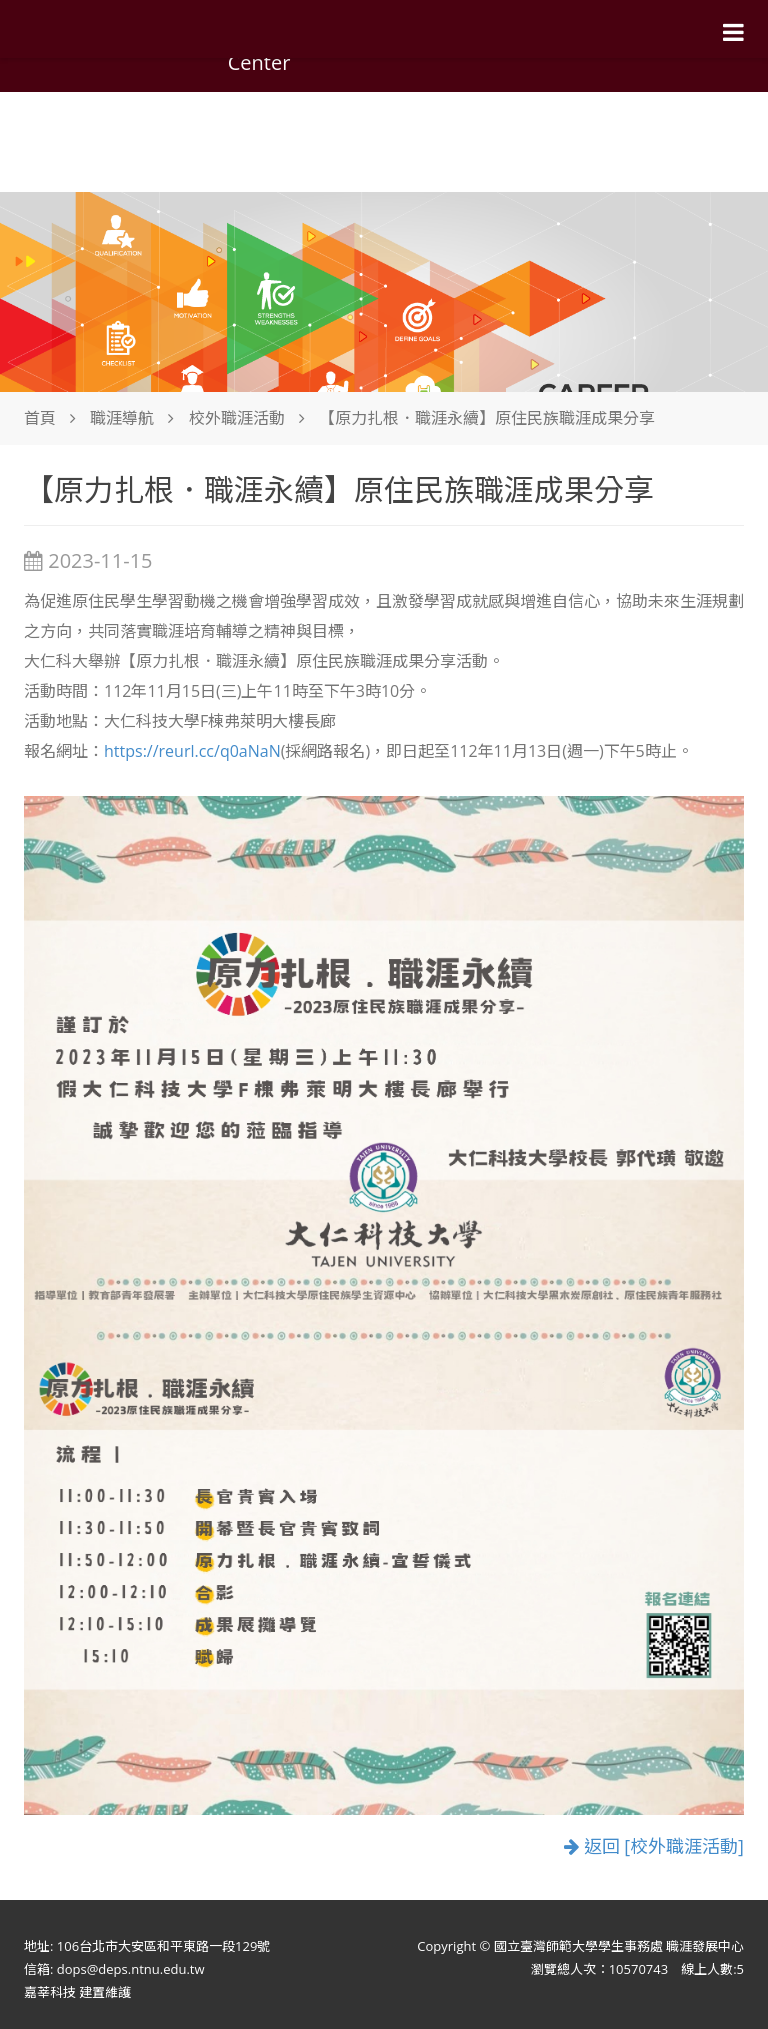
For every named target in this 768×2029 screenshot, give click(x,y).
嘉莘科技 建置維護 (77, 1992)
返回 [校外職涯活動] (654, 1846)
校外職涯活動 (237, 418)
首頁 (40, 418)
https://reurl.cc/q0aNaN (192, 751)
